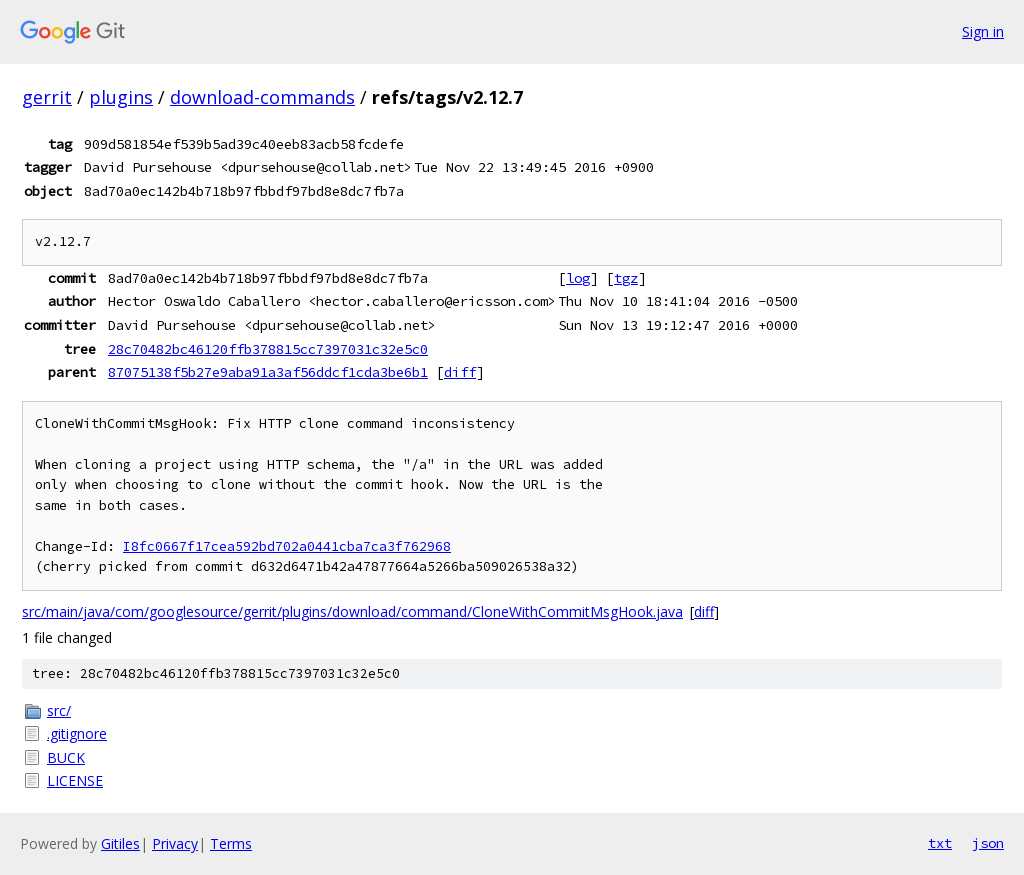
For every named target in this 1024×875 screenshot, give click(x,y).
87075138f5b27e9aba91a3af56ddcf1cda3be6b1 (268, 372)
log (578, 278)
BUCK (66, 757)
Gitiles (120, 843)
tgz (626, 278)
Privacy (175, 843)
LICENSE (75, 780)
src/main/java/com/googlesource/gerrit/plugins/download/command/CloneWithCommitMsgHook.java (352, 611)
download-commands (262, 97)
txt (940, 843)
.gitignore (77, 733)
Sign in (983, 31)
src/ (59, 710)
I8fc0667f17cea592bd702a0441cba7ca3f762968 (287, 546)
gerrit (47, 97)
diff (460, 372)
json (988, 843)
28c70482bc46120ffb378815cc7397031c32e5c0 (268, 349)
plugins (121, 97)
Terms (231, 843)
